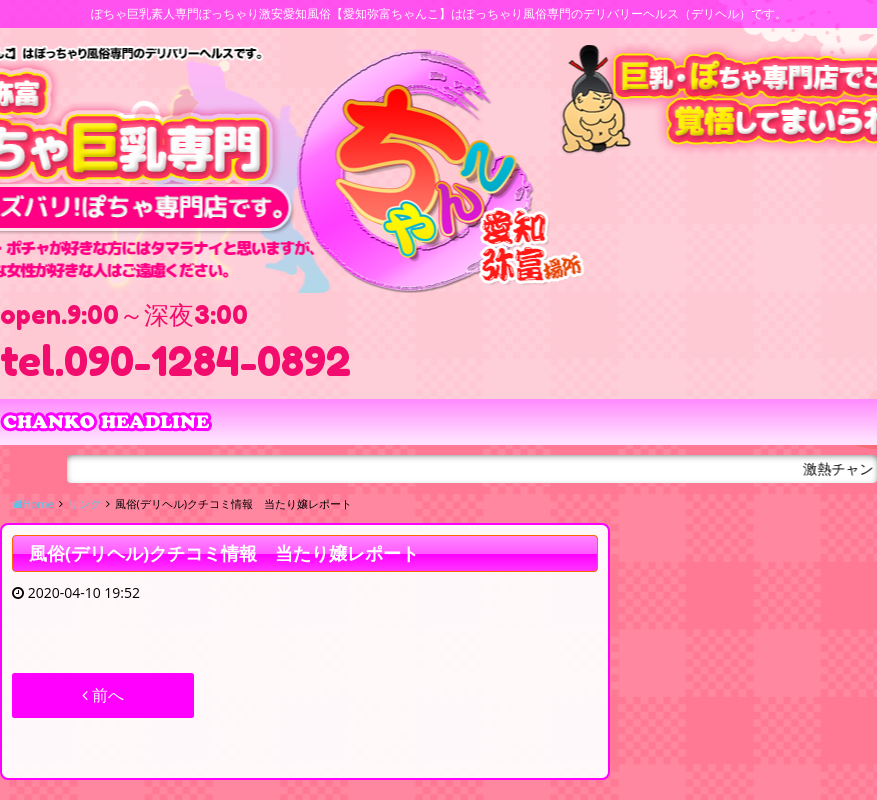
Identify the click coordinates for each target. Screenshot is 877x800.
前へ (103, 695)
